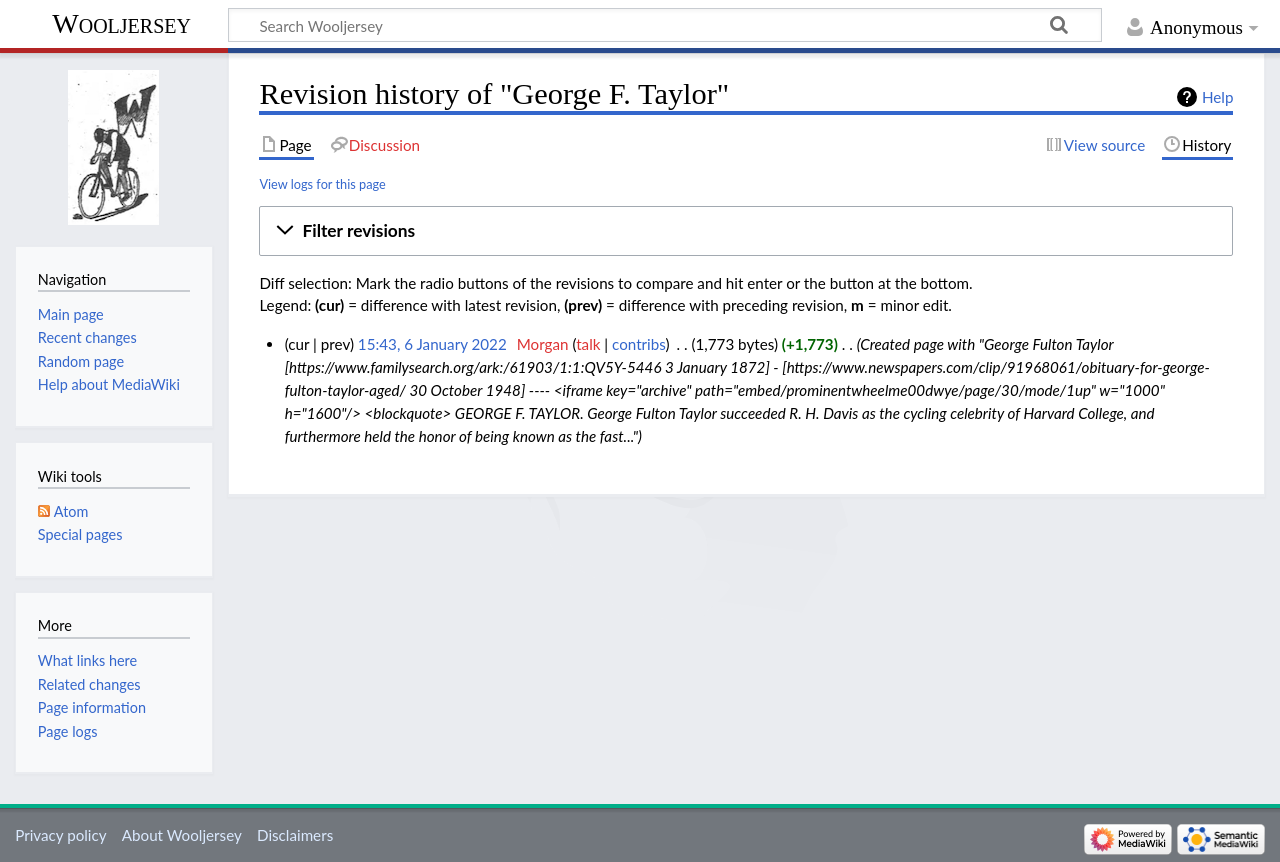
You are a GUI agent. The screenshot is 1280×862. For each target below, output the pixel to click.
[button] (746, 231)
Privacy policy (60, 835)
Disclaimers (295, 835)
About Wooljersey (182, 835)
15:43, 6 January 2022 (432, 344)
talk (588, 344)
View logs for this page (322, 184)
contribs (638, 344)
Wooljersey (121, 23)
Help (1217, 97)
